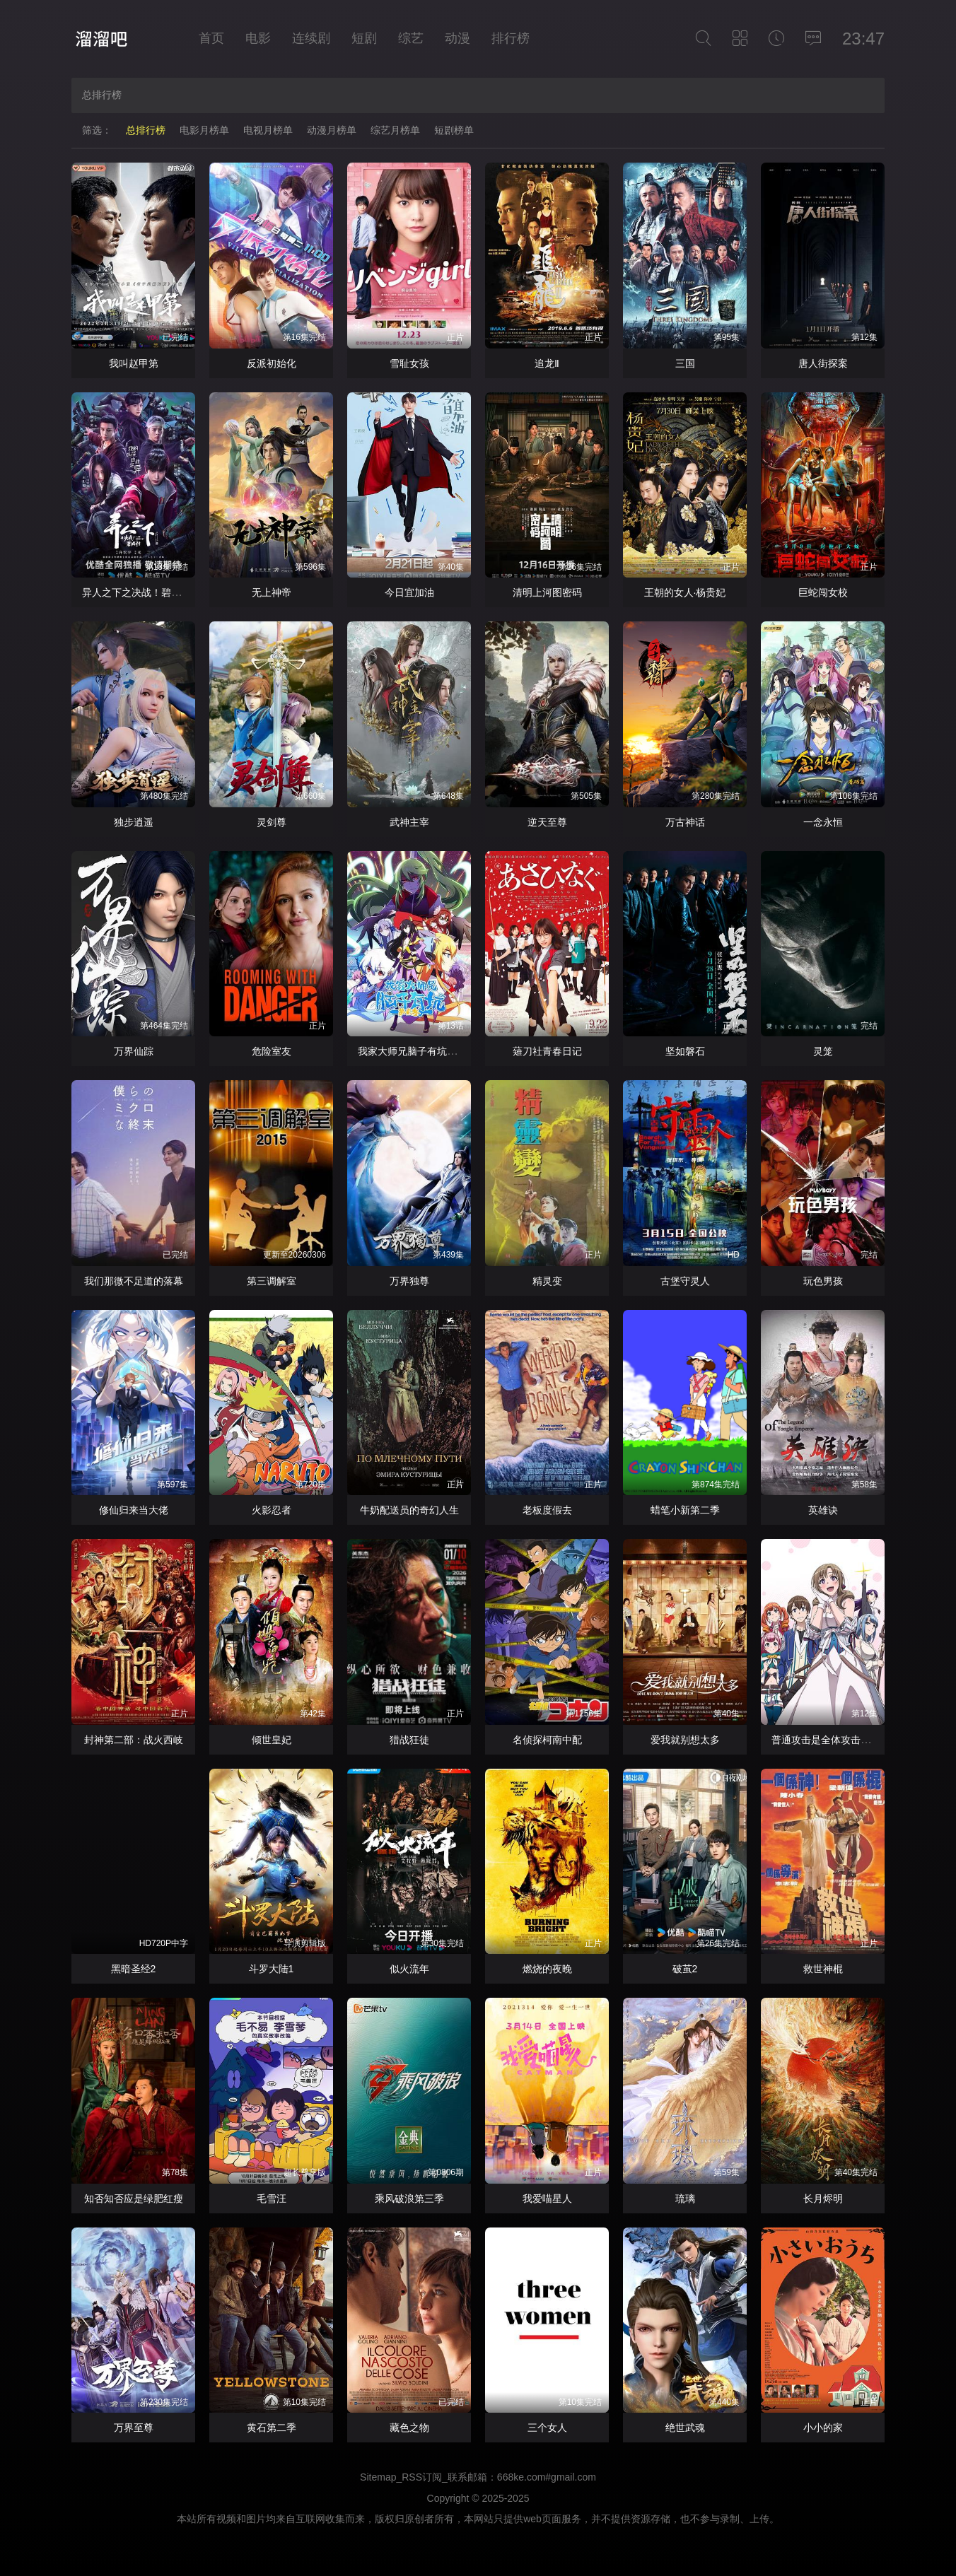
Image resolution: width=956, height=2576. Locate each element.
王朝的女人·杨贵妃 (685, 592)
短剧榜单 (454, 130)
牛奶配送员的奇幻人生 (409, 1510)
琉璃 (685, 2198)
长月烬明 (823, 2198)
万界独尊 (409, 1281)
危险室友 (271, 1051)
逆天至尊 (547, 822)
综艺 (411, 38)
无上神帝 (271, 592)
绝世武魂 (685, 2427)
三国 (685, 363)
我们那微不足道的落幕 (133, 1281)
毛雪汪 (271, 2198)
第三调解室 (271, 1281)
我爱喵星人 (547, 2198)
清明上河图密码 (547, 592)
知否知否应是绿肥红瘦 (133, 2198)
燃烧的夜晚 (547, 1968)
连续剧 (311, 38)
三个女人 (547, 2427)
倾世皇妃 (271, 1739)
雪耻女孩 (409, 363)
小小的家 (823, 2427)
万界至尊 (133, 2427)
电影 (258, 38)
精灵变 (547, 1281)
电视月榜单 (268, 130)
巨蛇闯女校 (823, 592)
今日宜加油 (409, 592)
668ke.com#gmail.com (546, 2477)
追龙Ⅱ (547, 363)
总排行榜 (145, 130)
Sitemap (378, 2477)
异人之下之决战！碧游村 (136, 592)
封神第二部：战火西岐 (133, 1739)
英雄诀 (823, 1510)
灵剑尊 (271, 822)
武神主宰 (409, 822)
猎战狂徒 (409, 1739)
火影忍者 (271, 1510)
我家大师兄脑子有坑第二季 (417, 1051)
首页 (211, 38)
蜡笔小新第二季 (685, 1510)
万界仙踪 (133, 1051)
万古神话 (685, 822)
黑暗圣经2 (133, 1968)
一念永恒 (823, 822)
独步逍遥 (133, 822)
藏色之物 (409, 2427)
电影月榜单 (204, 130)
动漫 (457, 38)
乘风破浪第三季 (409, 2198)
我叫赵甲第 (133, 363)
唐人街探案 (823, 363)
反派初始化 (271, 363)
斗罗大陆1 (271, 1968)
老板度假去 (547, 1510)
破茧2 (685, 1968)
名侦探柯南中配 (547, 1739)
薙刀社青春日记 (547, 1051)
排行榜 (510, 38)
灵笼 (823, 1051)
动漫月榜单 (331, 130)
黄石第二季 (271, 2427)
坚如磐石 (685, 1051)
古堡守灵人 (685, 1281)
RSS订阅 (422, 2477)
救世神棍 (823, 1968)
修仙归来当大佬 (133, 1510)
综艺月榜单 (395, 130)
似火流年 (409, 1968)
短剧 (364, 38)
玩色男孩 (823, 1281)
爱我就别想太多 (685, 1739)
